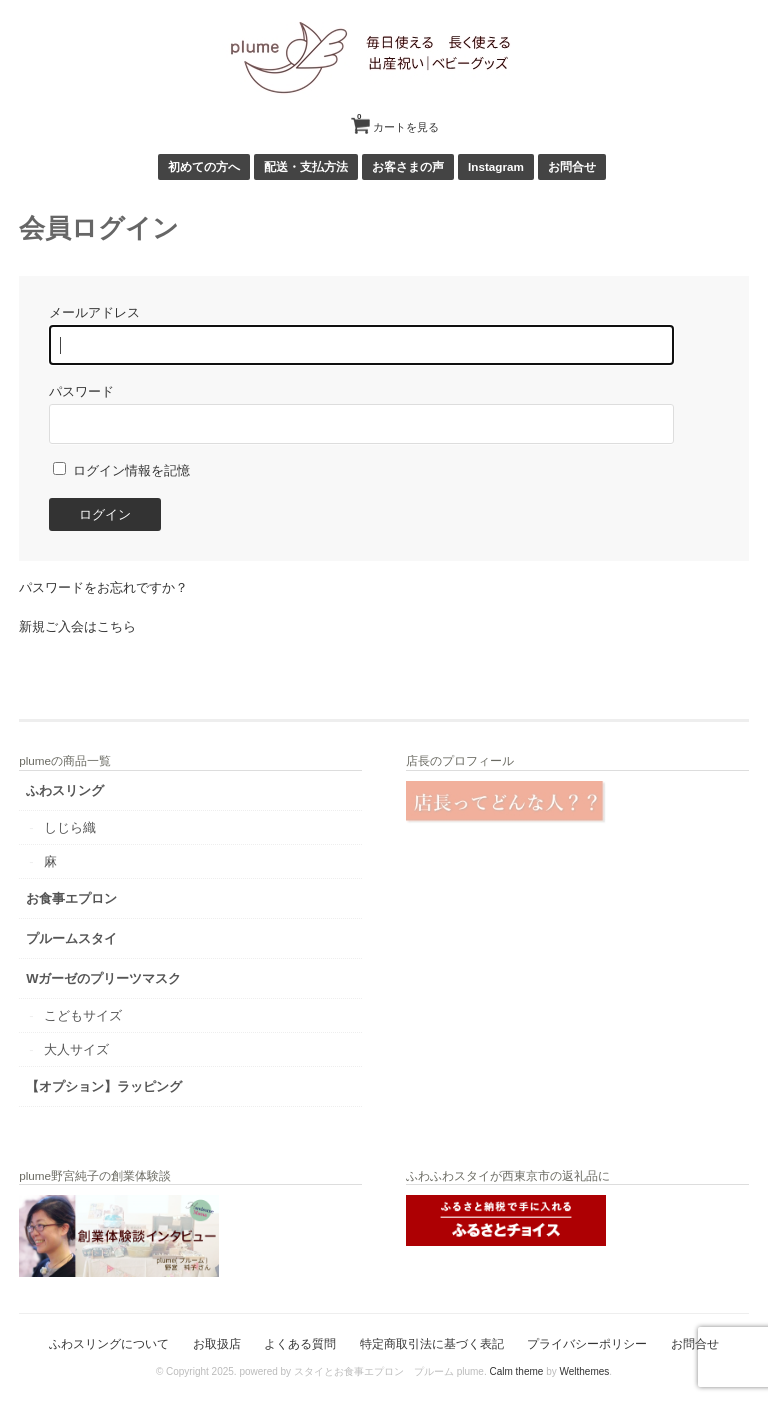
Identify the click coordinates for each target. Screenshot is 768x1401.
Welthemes (584, 1371)
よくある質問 (300, 1343)
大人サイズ (76, 1049)
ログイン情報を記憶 (121, 470)
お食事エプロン (71, 898)
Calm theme (516, 1371)
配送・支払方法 (306, 166)
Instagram (496, 166)
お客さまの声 (408, 166)
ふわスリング (65, 790)
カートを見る (398, 120)
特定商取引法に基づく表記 (432, 1343)
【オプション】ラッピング (104, 1086)
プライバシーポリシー (587, 1343)
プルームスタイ (71, 938)
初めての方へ (204, 166)
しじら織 (70, 827)
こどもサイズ (83, 1015)
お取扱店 (217, 1343)
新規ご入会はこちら (77, 626)
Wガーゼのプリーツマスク (103, 978)
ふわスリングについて (109, 1343)
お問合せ (572, 166)
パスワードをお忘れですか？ (103, 587)
